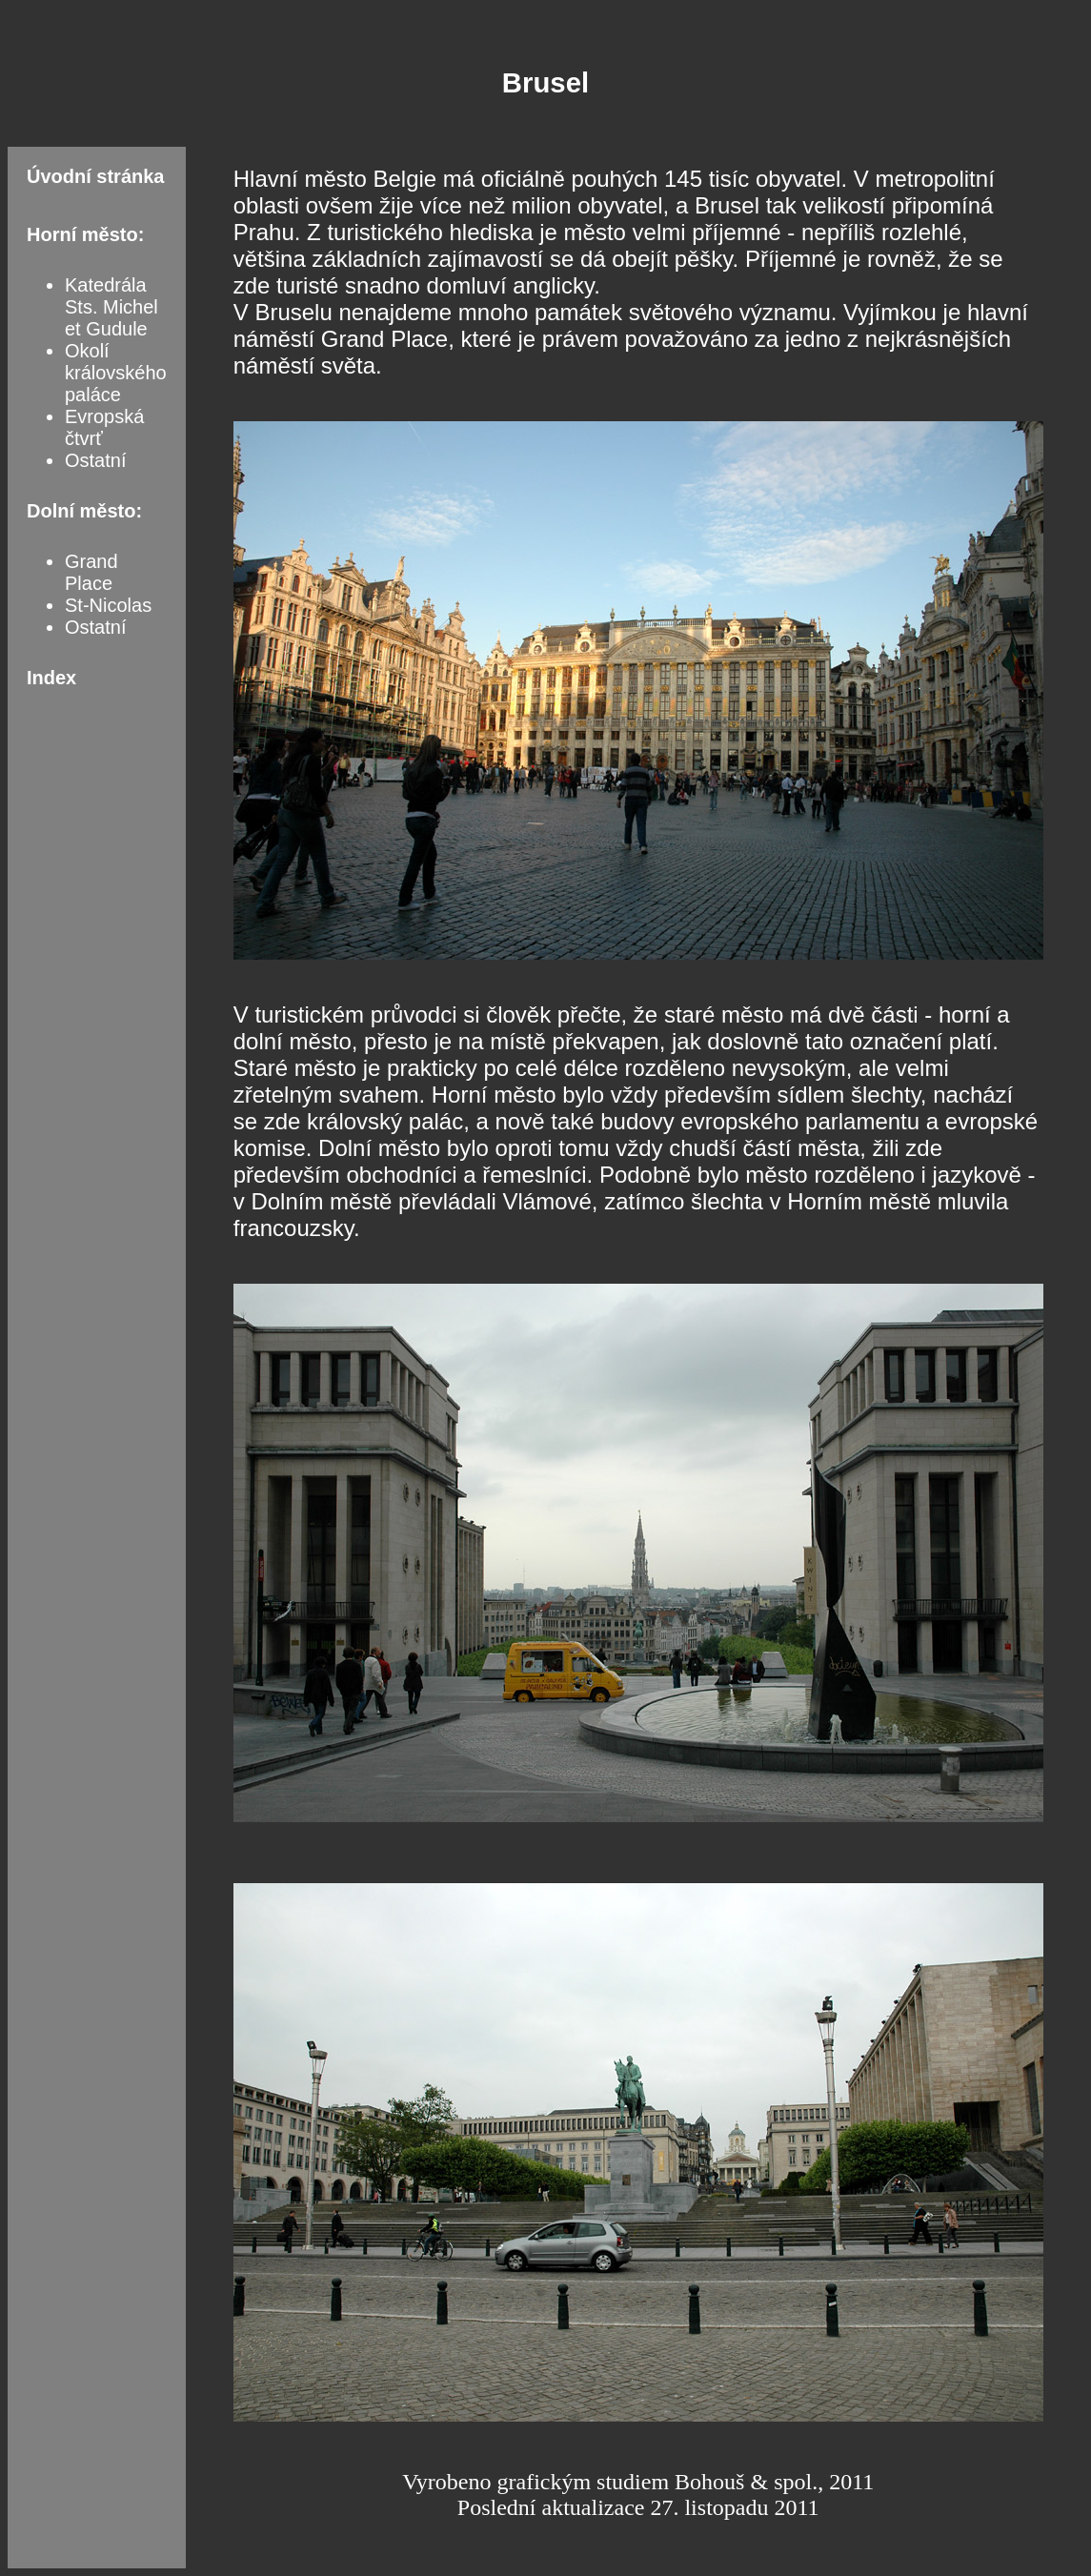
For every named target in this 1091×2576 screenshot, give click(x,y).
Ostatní (95, 460)
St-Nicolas (108, 605)
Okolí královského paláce (116, 372)
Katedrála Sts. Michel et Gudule (111, 306)
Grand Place (91, 572)
